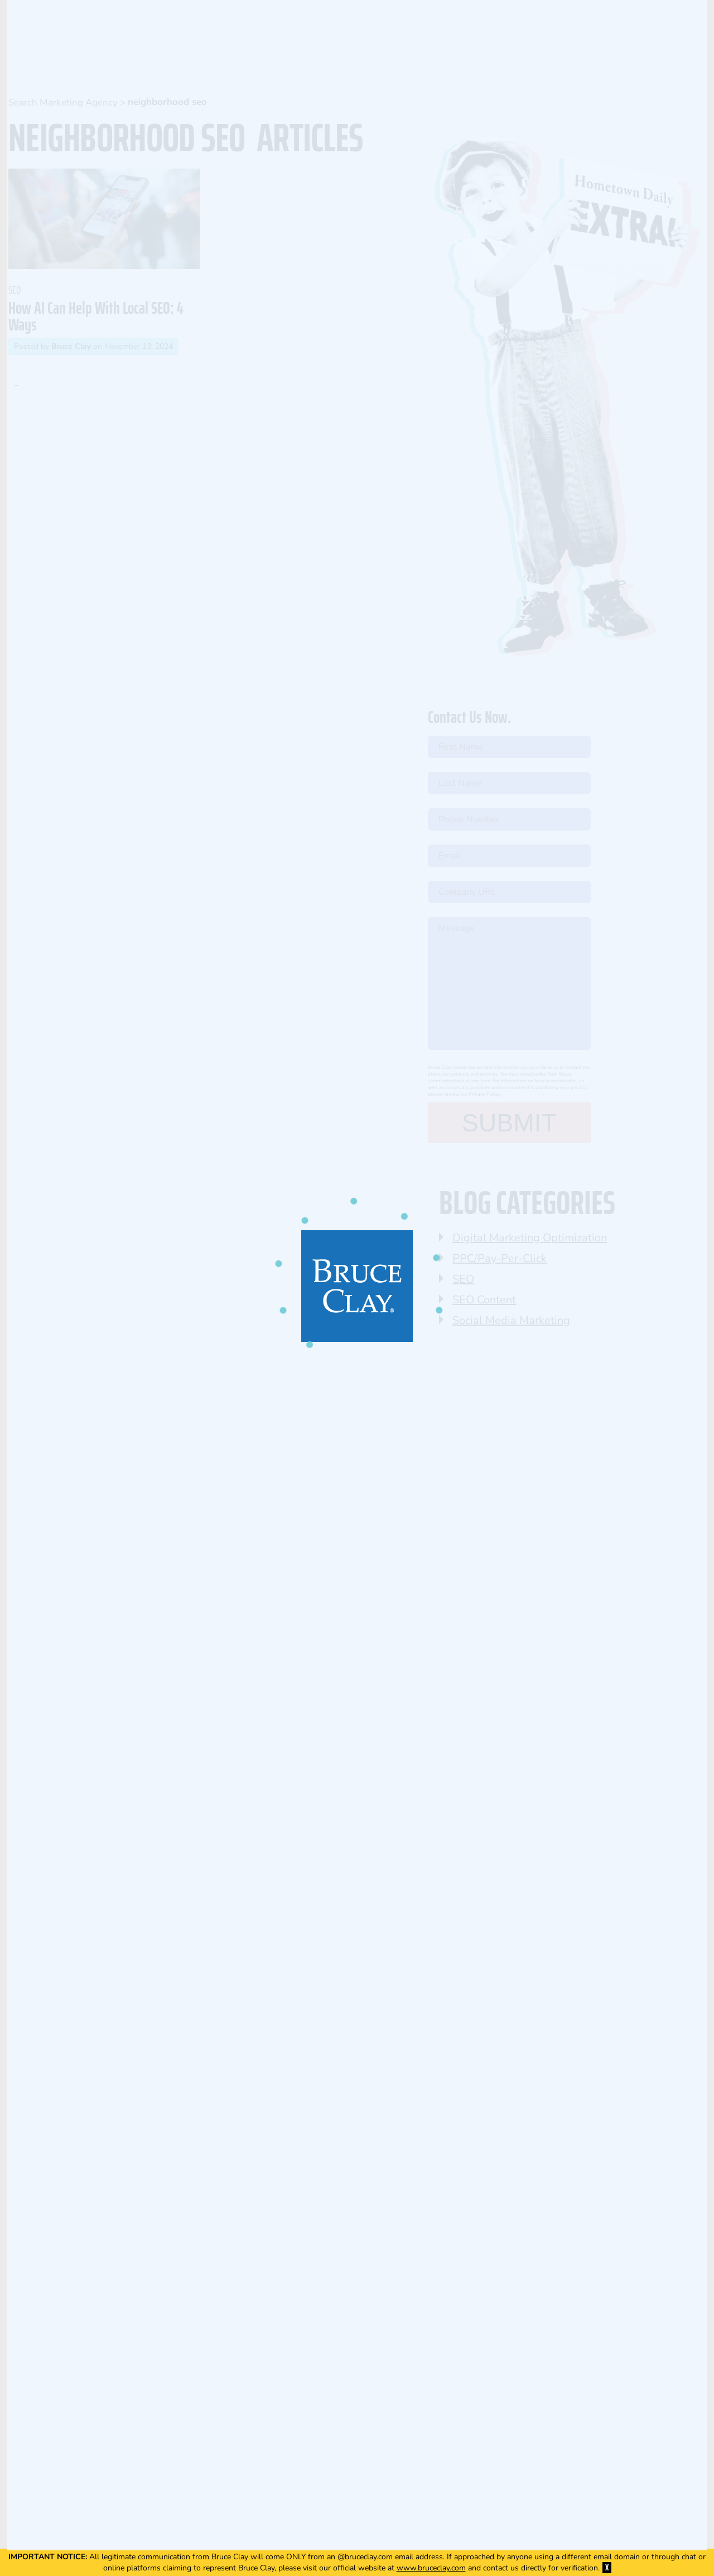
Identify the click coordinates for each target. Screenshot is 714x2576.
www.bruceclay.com (431, 2568)
